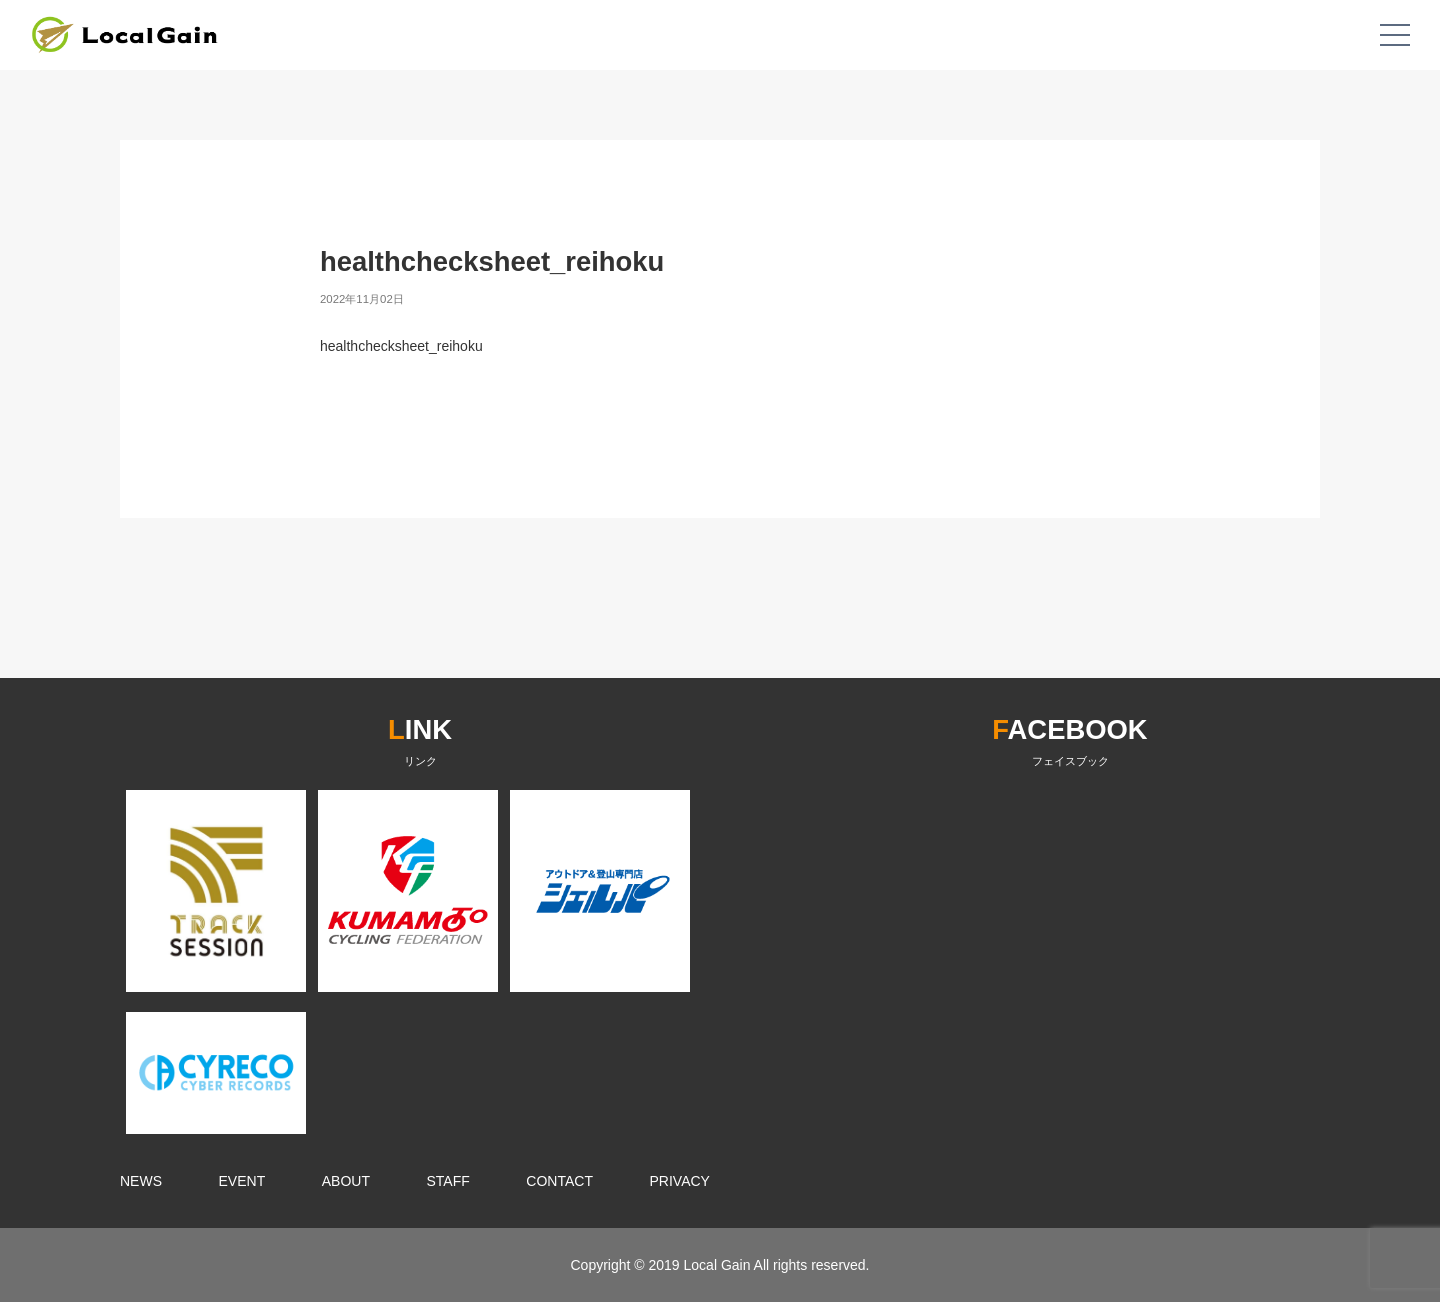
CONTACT (559, 1181)
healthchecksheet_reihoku (401, 346)
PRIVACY (680, 1181)
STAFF (448, 1181)
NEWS (141, 1181)
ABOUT (346, 1181)
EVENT (242, 1181)
